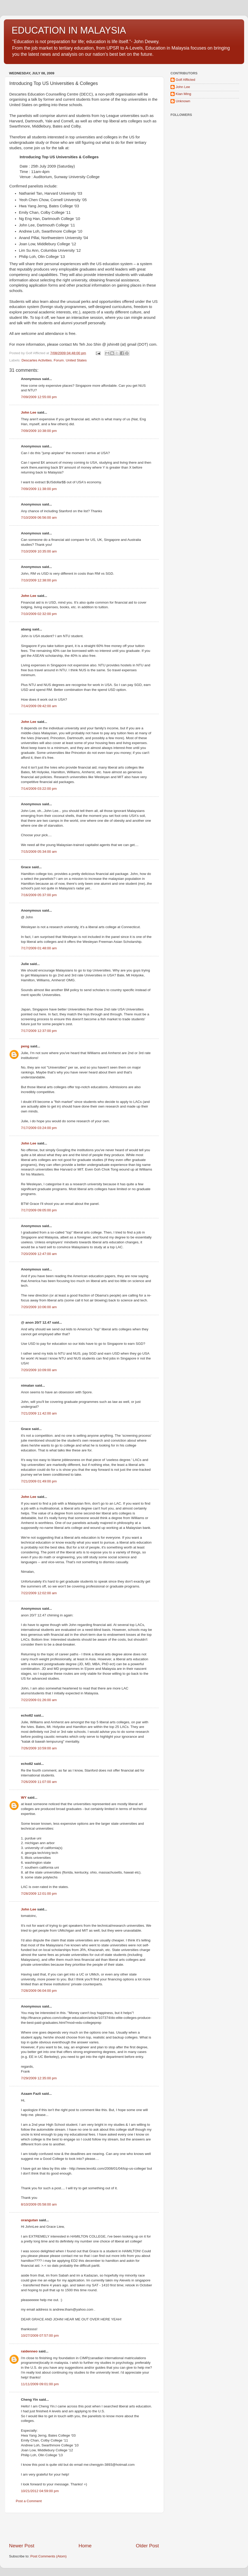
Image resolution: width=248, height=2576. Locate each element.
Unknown (183, 101)
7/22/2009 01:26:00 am (39, 1700)
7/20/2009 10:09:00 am (39, 1370)
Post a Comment (29, 2501)
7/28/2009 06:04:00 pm (39, 1991)
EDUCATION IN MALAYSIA (69, 30)
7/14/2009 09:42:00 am (39, 706)
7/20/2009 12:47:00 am (39, 1254)
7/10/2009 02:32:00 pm (39, 614)
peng (25, 1046)
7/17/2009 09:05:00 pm (39, 1210)
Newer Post (21, 2545)
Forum (59, 360)
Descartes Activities (36, 360)
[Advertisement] (84, 2527)
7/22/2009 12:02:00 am (39, 1593)
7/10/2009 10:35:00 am (39, 551)
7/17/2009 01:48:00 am (39, 948)
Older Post (147, 2545)
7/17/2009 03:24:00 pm (39, 1128)
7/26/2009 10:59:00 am (39, 1748)
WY (24, 1797)
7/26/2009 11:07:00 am (39, 1782)
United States (76, 360)
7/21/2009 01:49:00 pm (39, 1481)
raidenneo (29, 2351)
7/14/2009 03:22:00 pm (39, 789)
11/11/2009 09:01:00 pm (40, 2384)
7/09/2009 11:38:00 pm (39, 489)
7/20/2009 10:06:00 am (39, 1307)
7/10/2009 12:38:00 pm (39, 580)
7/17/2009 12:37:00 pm (39, 1031)
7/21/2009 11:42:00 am (39, 1413)
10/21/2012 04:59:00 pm (40, 2491)
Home (85, 2545)
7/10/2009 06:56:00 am (39, 517)
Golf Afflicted (185, 80)
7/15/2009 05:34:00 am (39, 852)
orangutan (29, 2220)
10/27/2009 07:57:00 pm (40, 2335)
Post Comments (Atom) (48, 2556)
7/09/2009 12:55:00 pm (39, 397)
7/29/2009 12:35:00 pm (39, 2078)
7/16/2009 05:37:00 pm (39, 895)
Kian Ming (183, 94)
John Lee (28, 412)
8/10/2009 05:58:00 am (39, 2204)
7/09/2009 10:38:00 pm (39, 431)
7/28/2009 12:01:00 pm (39, 1893)
